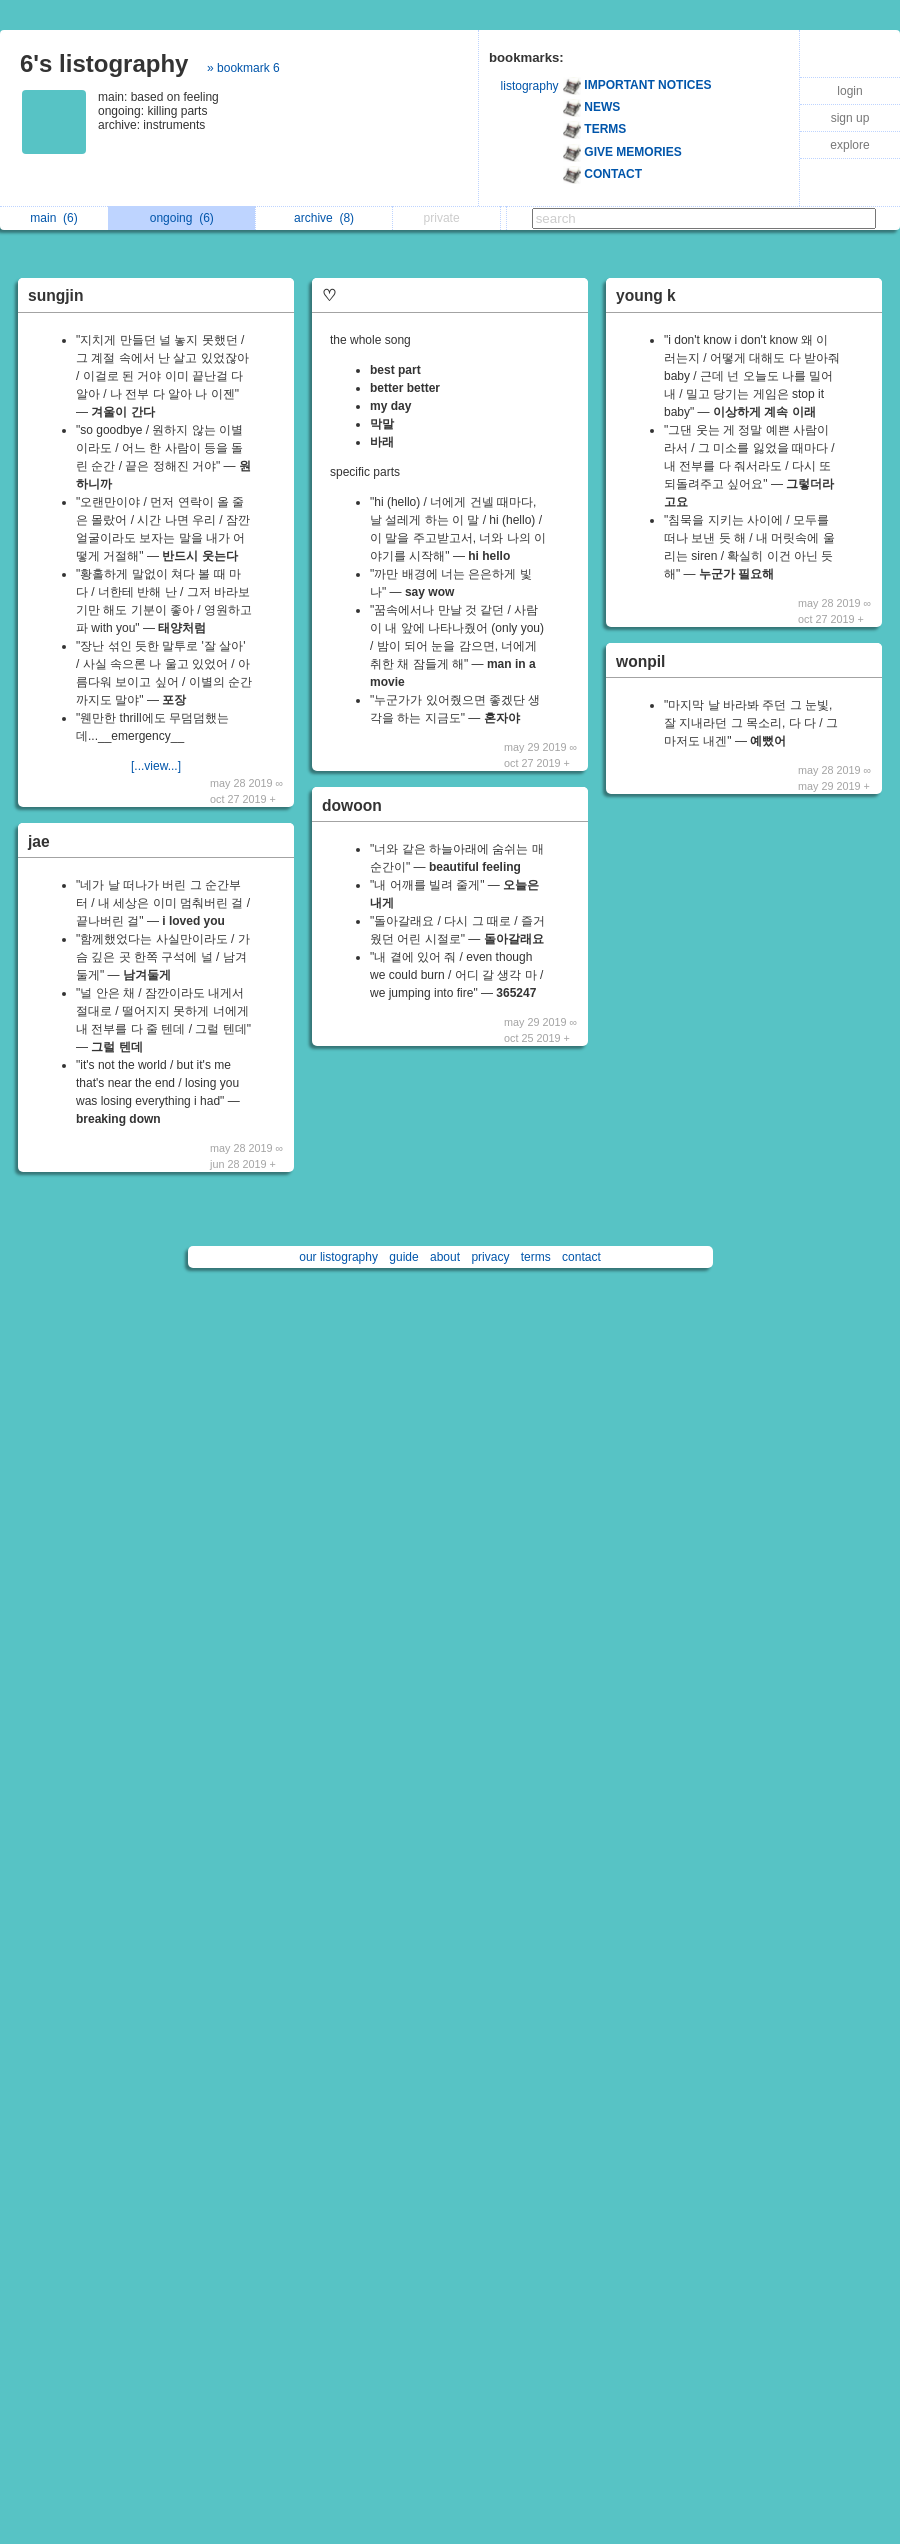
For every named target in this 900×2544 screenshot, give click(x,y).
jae (39, 841)
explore (849, 145)
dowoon (352, 805)
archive (324, 218)
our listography (338, 1257)
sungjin (55, 295)
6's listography (104, 63)
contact (581, 1257)
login (849, 91)
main (53, 218)
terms (536, 1257)
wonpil (640, 661)
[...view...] (156, 766)
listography (530, 86)
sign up (850, 118)
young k (646, 295)
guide (403, 1257)
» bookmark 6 (243, 68)
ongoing (182, 218)
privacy (490, 1257)
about (445, 1257)
